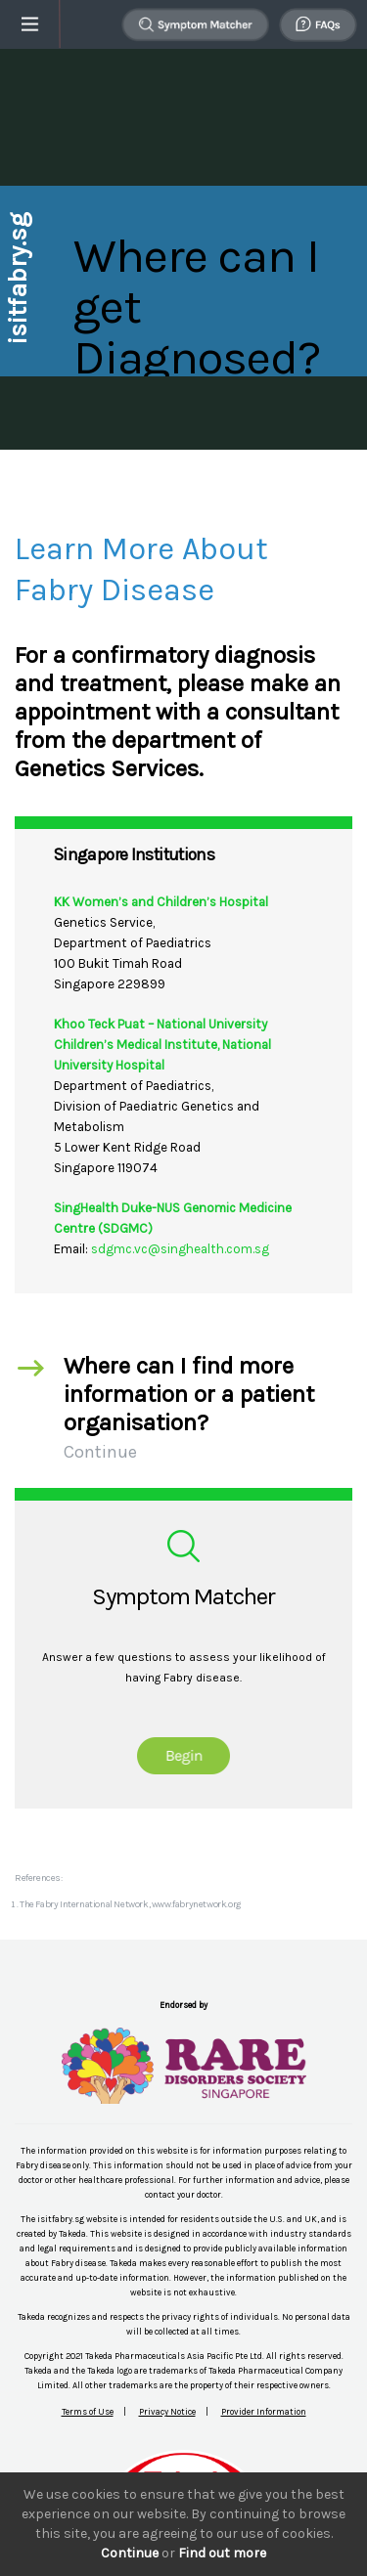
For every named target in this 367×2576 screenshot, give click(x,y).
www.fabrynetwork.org (196, 1904)
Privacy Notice (167, 2412)
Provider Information (263, 2412)
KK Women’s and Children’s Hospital (161, 902)
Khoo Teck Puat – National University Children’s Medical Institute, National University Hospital (162, 1044)
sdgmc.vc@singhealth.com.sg (180, 1249)
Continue (130, 2553)
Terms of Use (88, 2412)
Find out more (222, 2553)
